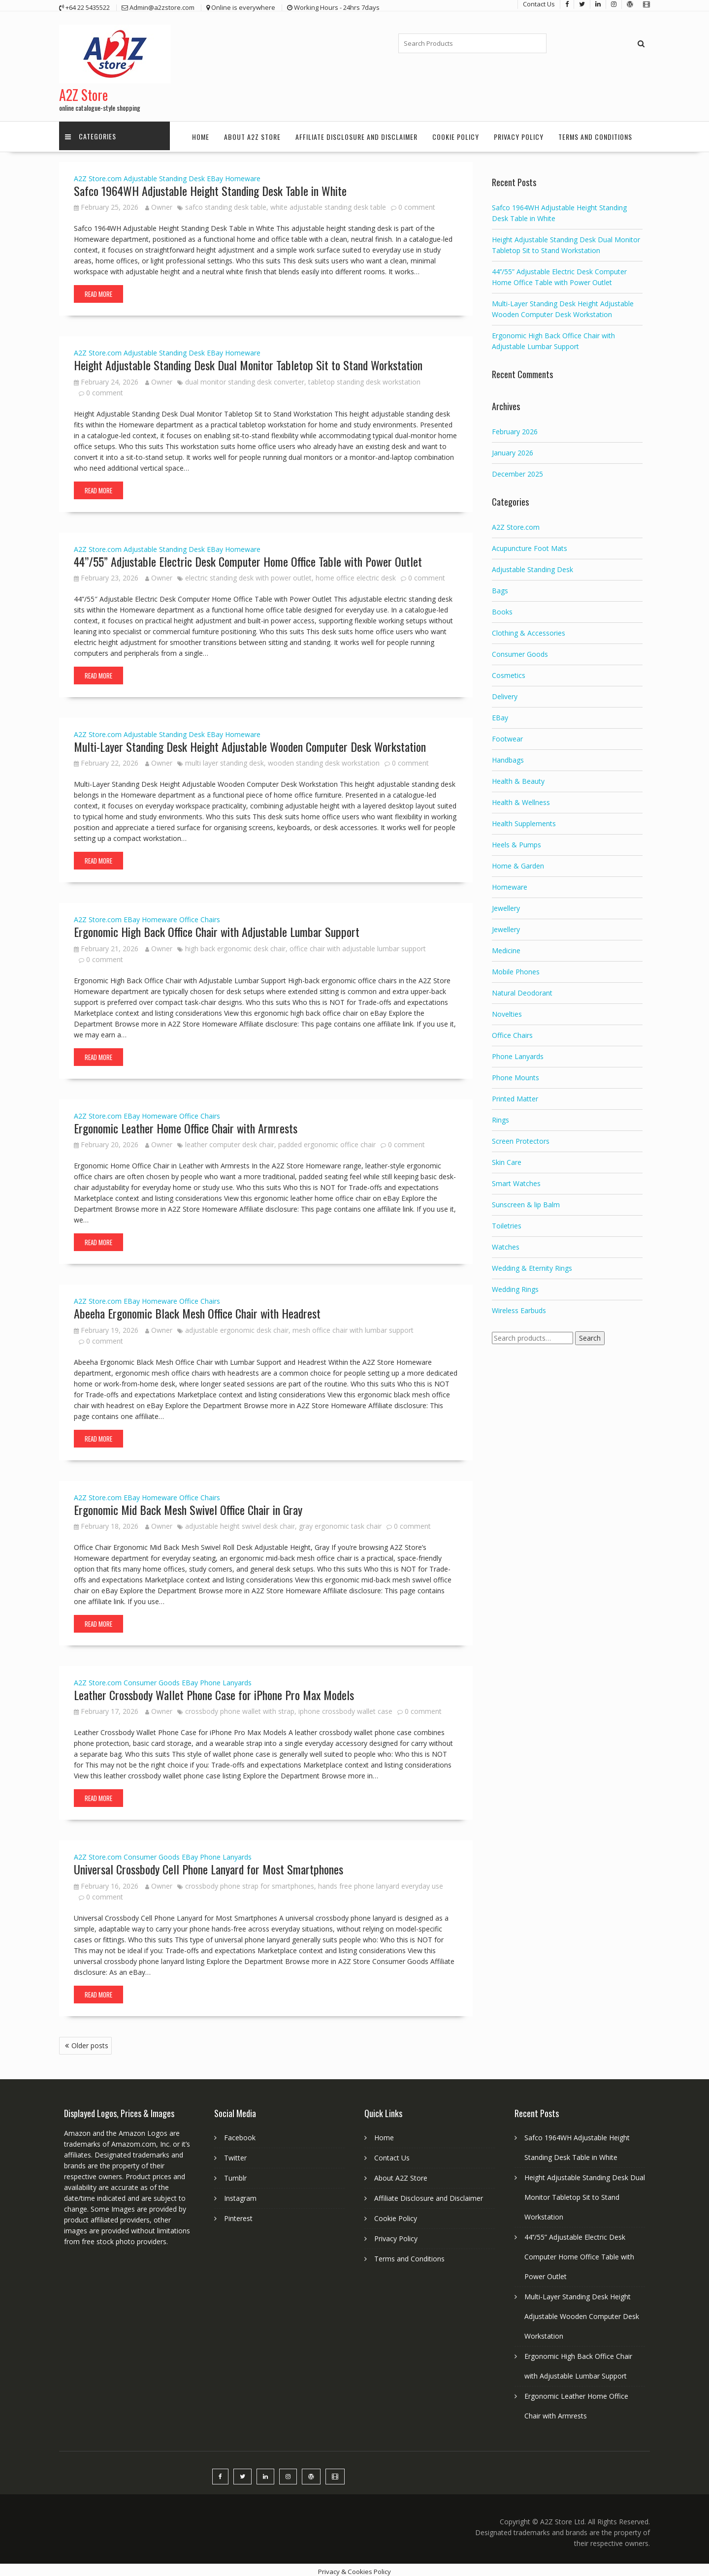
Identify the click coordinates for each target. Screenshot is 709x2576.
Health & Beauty (518, 777)
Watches (505, 1243)
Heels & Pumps (516, 841)
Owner (158, 203)
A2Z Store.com (98, 175)
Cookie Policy (455, 133)
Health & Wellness (521, 799)
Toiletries (506, 1222)
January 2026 (512, 449)
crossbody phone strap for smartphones (249, 1882)
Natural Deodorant (522, 989)
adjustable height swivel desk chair (240, 1522)
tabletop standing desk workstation (364, 378)
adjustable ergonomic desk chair (237, 1326)
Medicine (506, 947)
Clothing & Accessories (528, 629)
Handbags (508, 756)
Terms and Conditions (595, 133)
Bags (500, 587)
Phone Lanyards (226, 1679)
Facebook (240, 2134)
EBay (215, 175)
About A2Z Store (252, 133)
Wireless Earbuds (519, 1307)
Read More (98, 290)
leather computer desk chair (229, 1141)
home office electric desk (356, 574)
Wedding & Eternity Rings (532, 1264)
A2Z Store (83, 91)
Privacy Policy (519, 133)
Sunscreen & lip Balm (526, 1201)
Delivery (504, 693)
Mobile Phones (516, 968)
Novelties (507, 1010)
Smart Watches (516, 1180)
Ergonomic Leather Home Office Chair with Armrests (185, 1124)
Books (502, 608)
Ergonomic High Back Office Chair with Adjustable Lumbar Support (216, 928)
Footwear (507, 735)
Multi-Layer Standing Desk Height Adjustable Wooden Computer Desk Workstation (250, 743)
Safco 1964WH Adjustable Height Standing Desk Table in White (210, 187)
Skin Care (506, 1158)
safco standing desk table (225, 203)
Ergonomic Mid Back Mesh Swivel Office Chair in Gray (188, 1505)
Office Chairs (199, 916)
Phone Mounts (515, 1074)
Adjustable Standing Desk (164, 175)
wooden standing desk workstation (324, 759)
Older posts (89, 2042)
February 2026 (515, 428)
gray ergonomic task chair (340, 1522)
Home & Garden (518, 862)
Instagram (240, 2194)
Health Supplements (524, 820)
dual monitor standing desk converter (244, 378)
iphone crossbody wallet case (345, 1707)
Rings (500, 1116)
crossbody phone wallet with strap (239, 1707)
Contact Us (392, 2154)
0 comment (416, 203)
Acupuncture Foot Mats (529, 544)
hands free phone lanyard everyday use (380, 1882)
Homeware (242, 175)
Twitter (235, 2154)
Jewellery (506, 904)
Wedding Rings (515, 1285)
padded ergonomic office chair (327, 1141)
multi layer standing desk (224, 759)
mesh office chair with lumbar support (353, 1326)
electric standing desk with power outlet (248, 574)
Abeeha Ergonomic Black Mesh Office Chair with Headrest (197, 1310)
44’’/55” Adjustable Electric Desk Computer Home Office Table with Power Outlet (248, 557)
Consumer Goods (152, 1679)
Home (200, 133)
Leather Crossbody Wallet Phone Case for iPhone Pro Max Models (214, 1691)
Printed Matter (515, 1095)
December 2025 (517, 470)
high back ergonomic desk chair (235, 945)
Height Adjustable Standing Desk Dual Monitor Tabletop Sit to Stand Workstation (248, 361)
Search (590, 1334)
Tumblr (235, 2174)
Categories (92, 133)
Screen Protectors (520, 1137)
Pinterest (238, 2215)
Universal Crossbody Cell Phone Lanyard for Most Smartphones (208, 1865)
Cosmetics (508, 671)
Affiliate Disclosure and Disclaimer (356, 133)
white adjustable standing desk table (328, 203)
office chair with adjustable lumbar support (358, 945)
